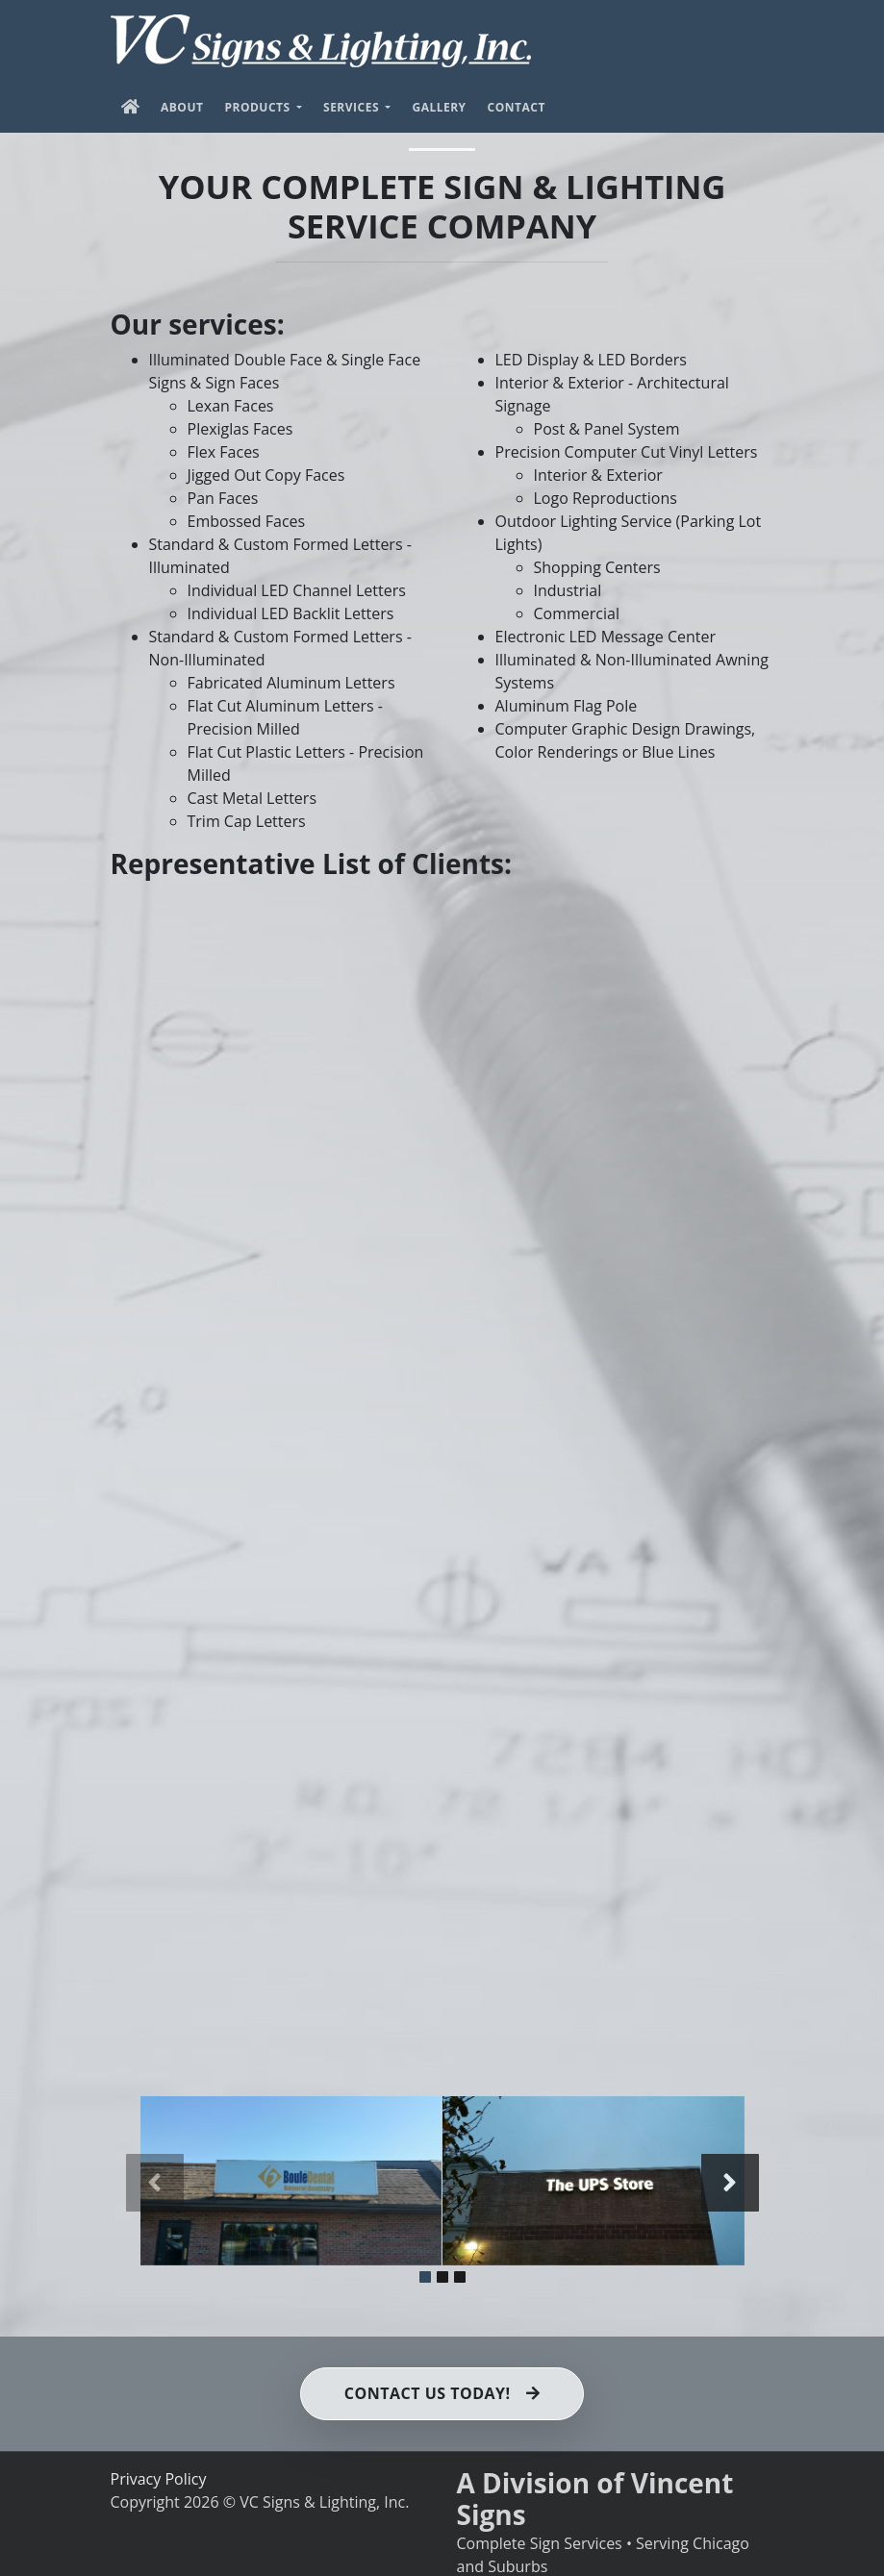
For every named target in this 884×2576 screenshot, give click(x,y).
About (182, 107)
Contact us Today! (442, 2393)
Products (258, 107)
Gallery (439, 107)
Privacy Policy (159, 2477)
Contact (516, 107)
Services (353, 107)
